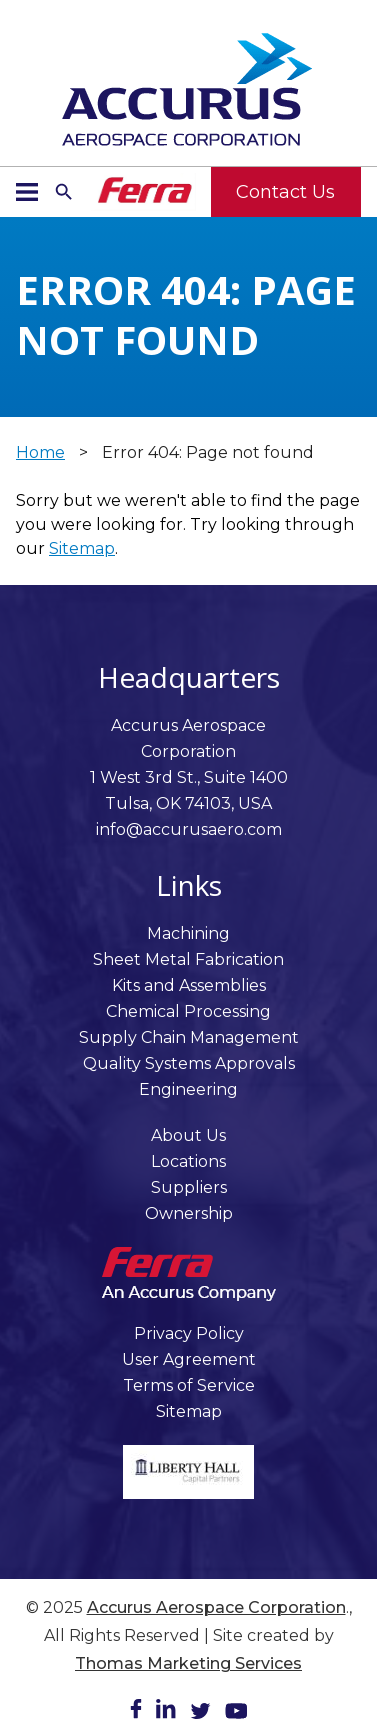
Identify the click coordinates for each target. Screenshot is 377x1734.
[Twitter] (200, 1714)
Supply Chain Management (189, 1037)
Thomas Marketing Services (188, 1663)
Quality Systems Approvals (189, 1063)
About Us (188, 1135)
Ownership (189, 1213)
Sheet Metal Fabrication (188, 959)
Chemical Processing (188, 1011)
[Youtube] (236, 1714)
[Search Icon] (64, 192)
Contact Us (285, 192)
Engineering (188, 1089)
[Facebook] (136, 1712)
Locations (188, 1161)
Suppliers (189, 1187)
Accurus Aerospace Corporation (216, 1607)
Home (40, 452)
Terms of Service (189, 1385)
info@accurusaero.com (189, 829)
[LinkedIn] (166, 1712)
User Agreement (189, 1359)
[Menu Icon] (27, 192)
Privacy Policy (189, 1333)
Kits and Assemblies (189, 985)
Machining (188, 933)
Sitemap (82, 548)
